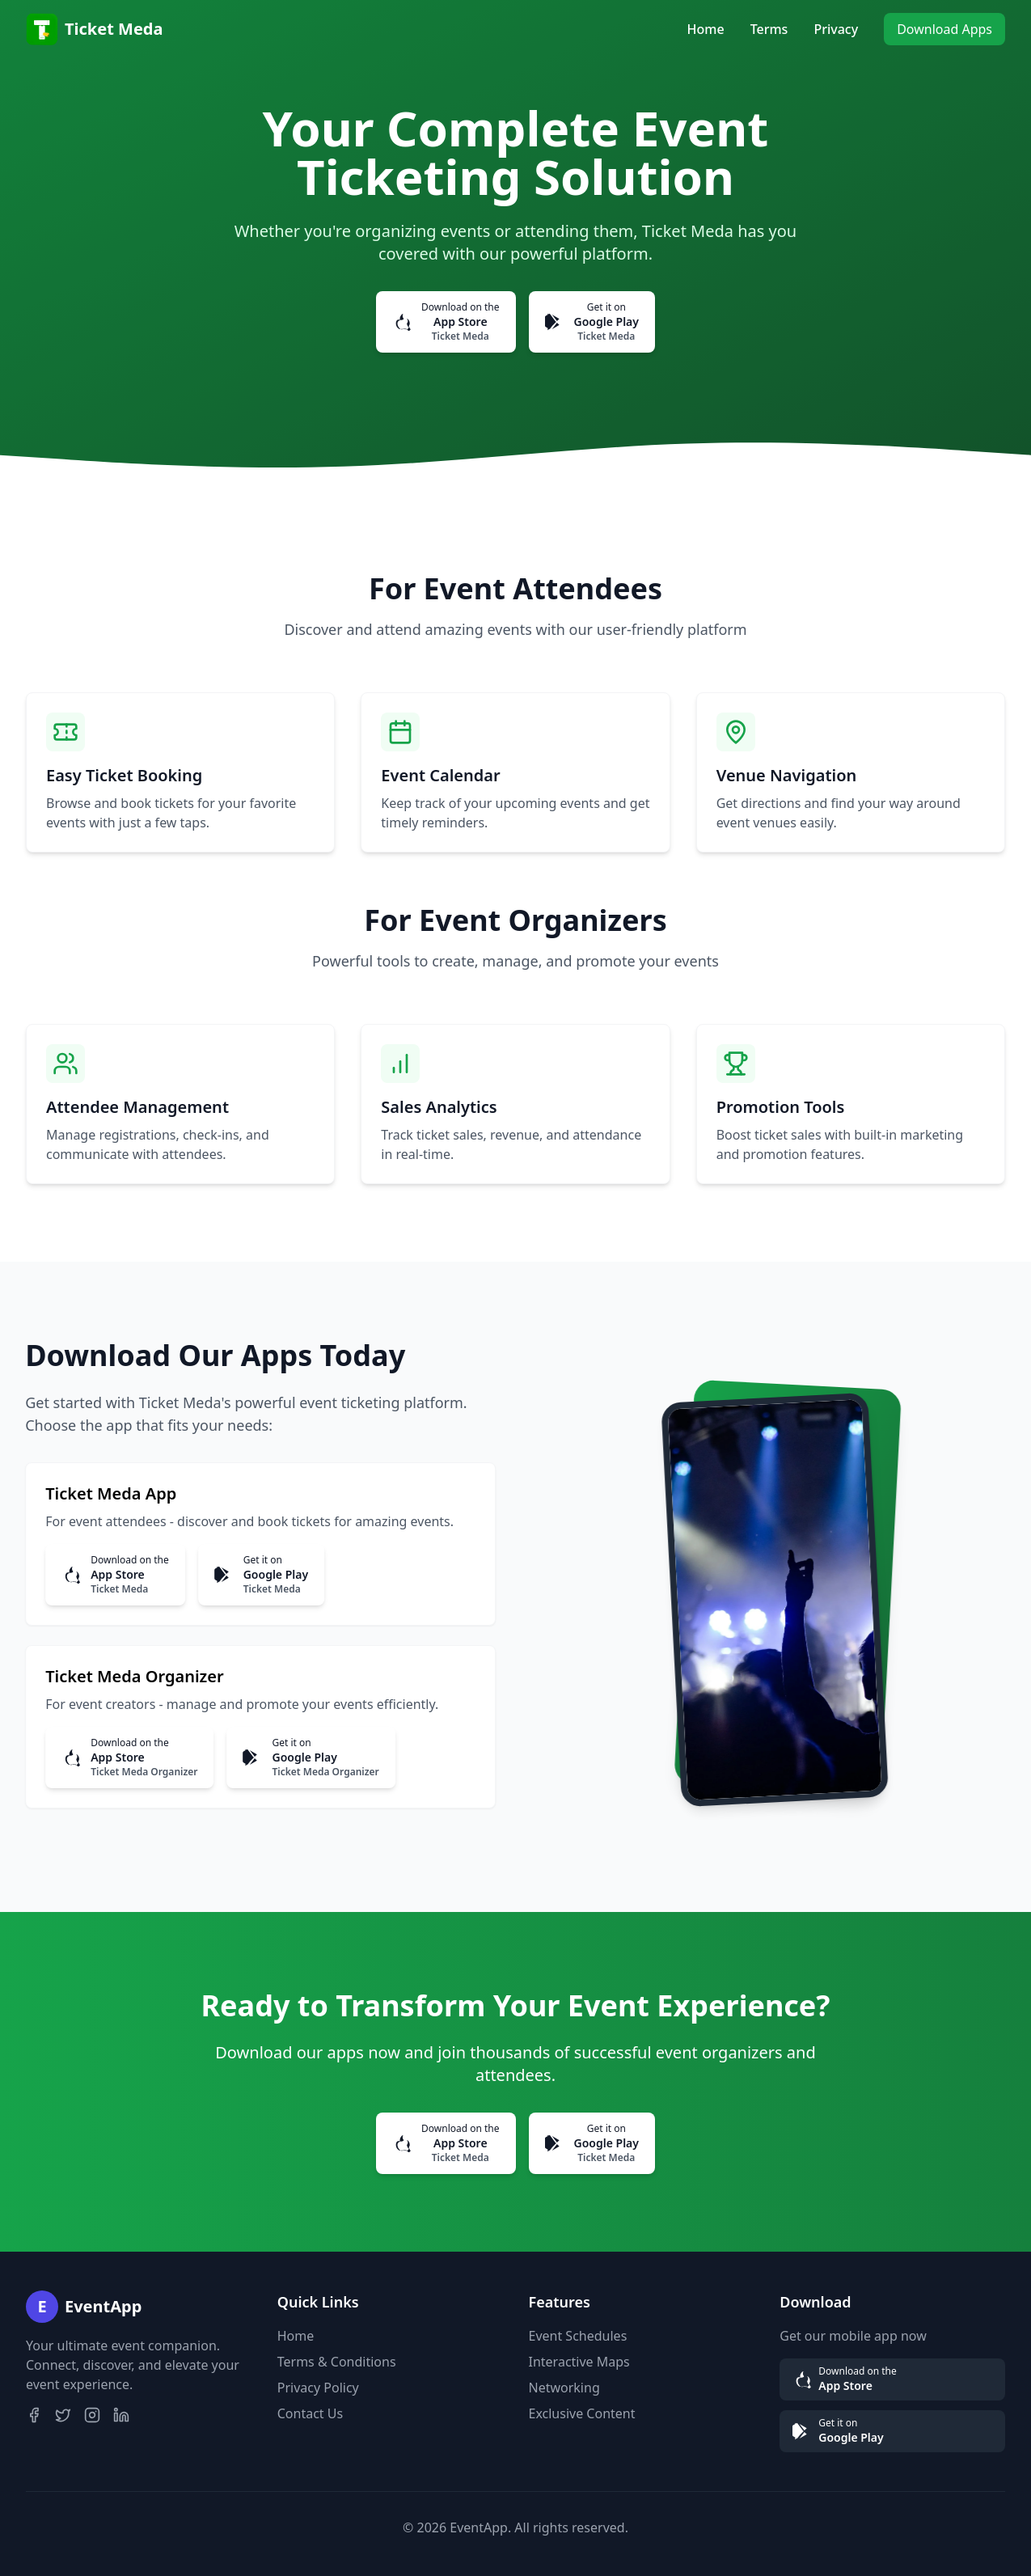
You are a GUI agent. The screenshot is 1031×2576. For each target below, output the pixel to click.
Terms (769, 29)
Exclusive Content (582, 2413)
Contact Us (310, 2413)
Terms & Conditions (336, 2362)
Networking (564, 2387)
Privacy (835, 29)
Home (706, 29)
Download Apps (944, 29)
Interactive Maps (579, 2362)
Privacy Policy (318, 2387)
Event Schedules (578, 2336)
